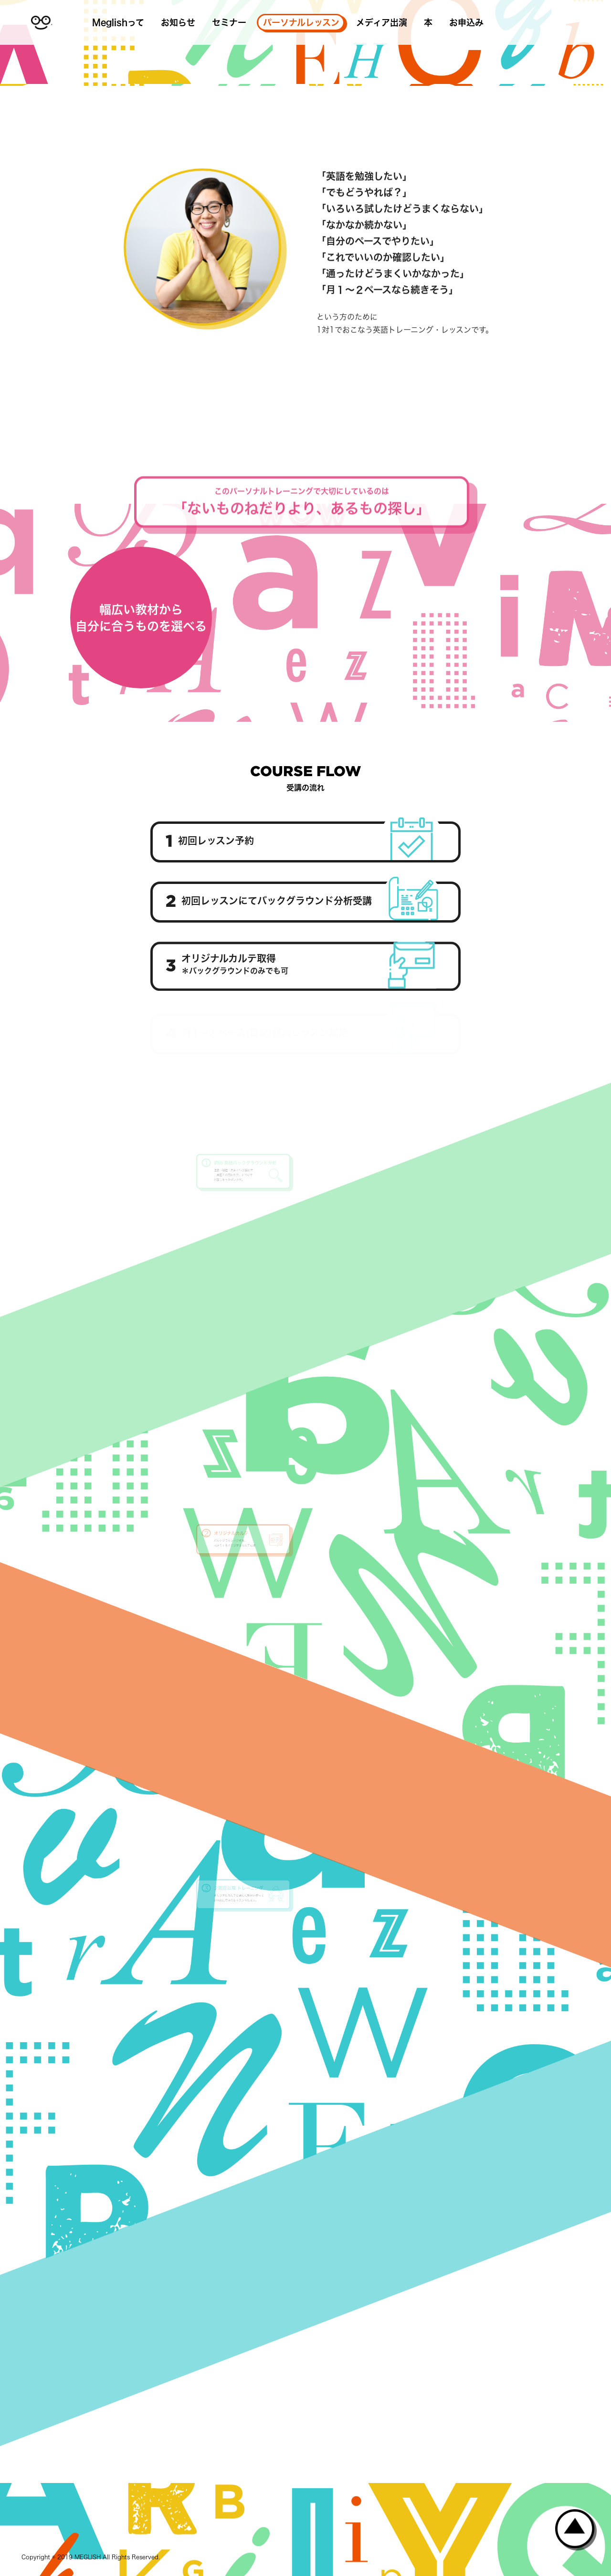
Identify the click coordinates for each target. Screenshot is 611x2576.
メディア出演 (381, 22)
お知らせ (178, 22)
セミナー (229, 22)
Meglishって (118, 22)
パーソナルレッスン (301, 22)
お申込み (466, 22)
